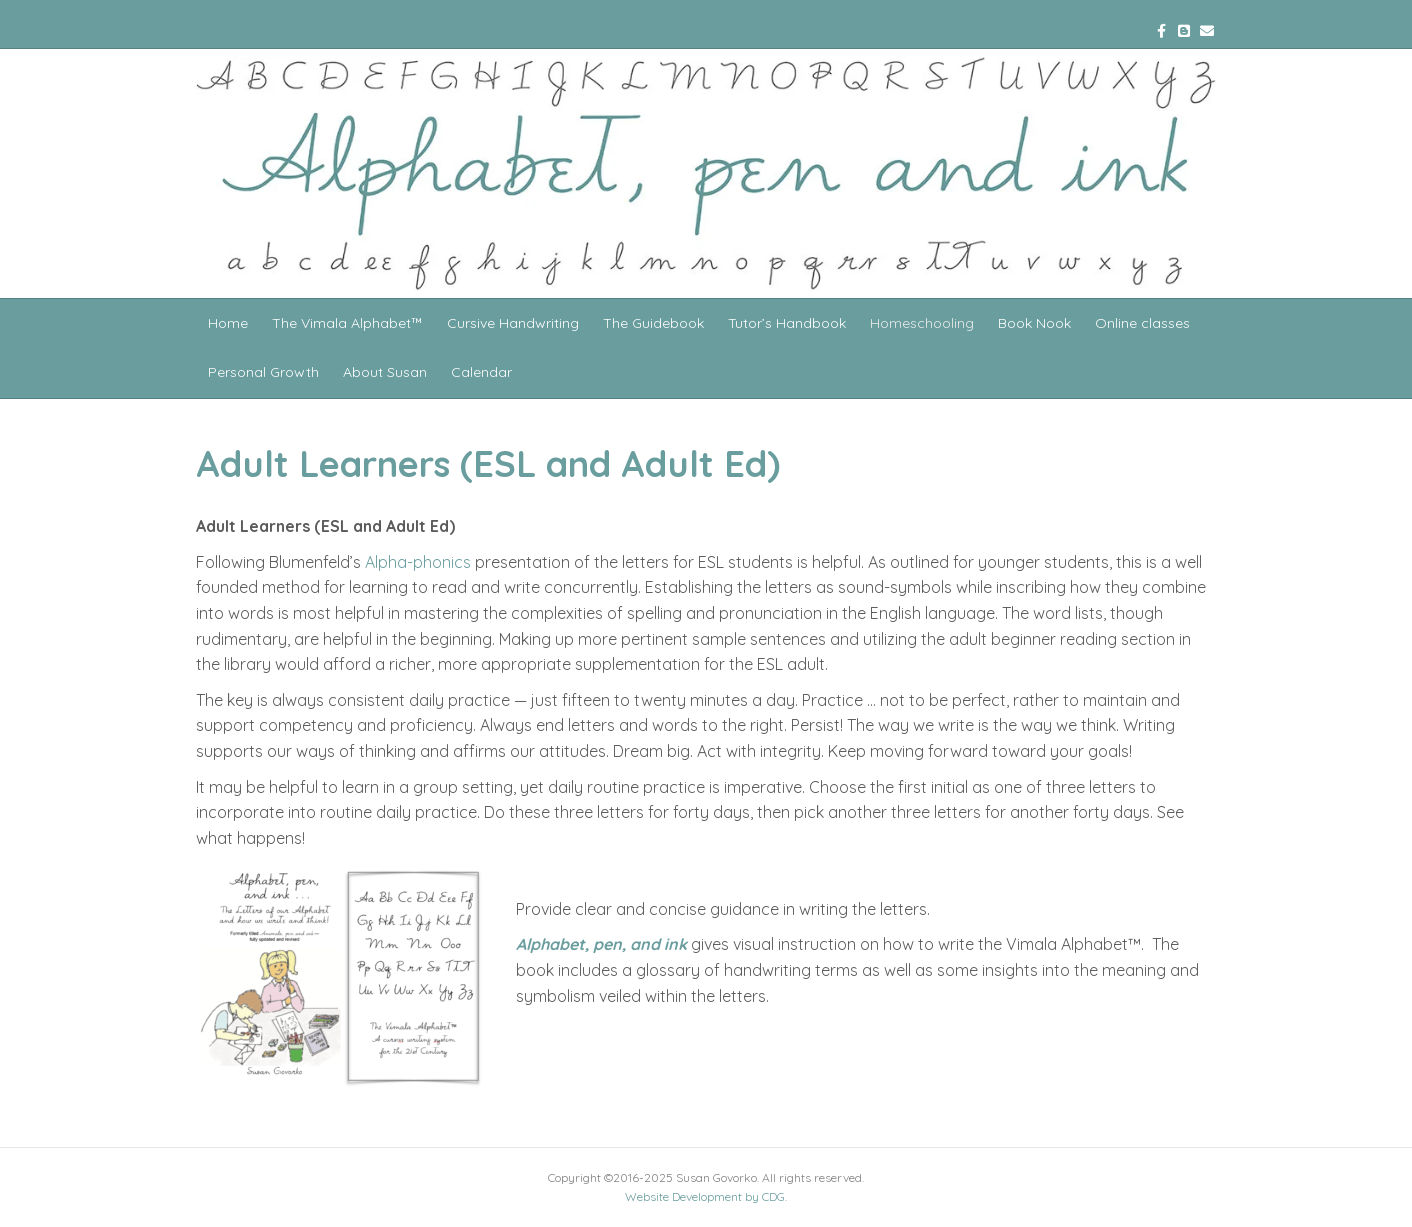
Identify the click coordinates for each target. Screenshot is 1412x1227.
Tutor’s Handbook (787, 323)
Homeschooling (922, 323)
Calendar (481, 372)
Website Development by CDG (705, 1196)
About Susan (385, 372)
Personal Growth (263, 372)
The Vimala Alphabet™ (347, 323)
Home (228, 323)
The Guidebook (653, 323)
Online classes (1142, 323)
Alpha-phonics (418, 562)
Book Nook (1034, 323)
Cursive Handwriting (513, 323)
